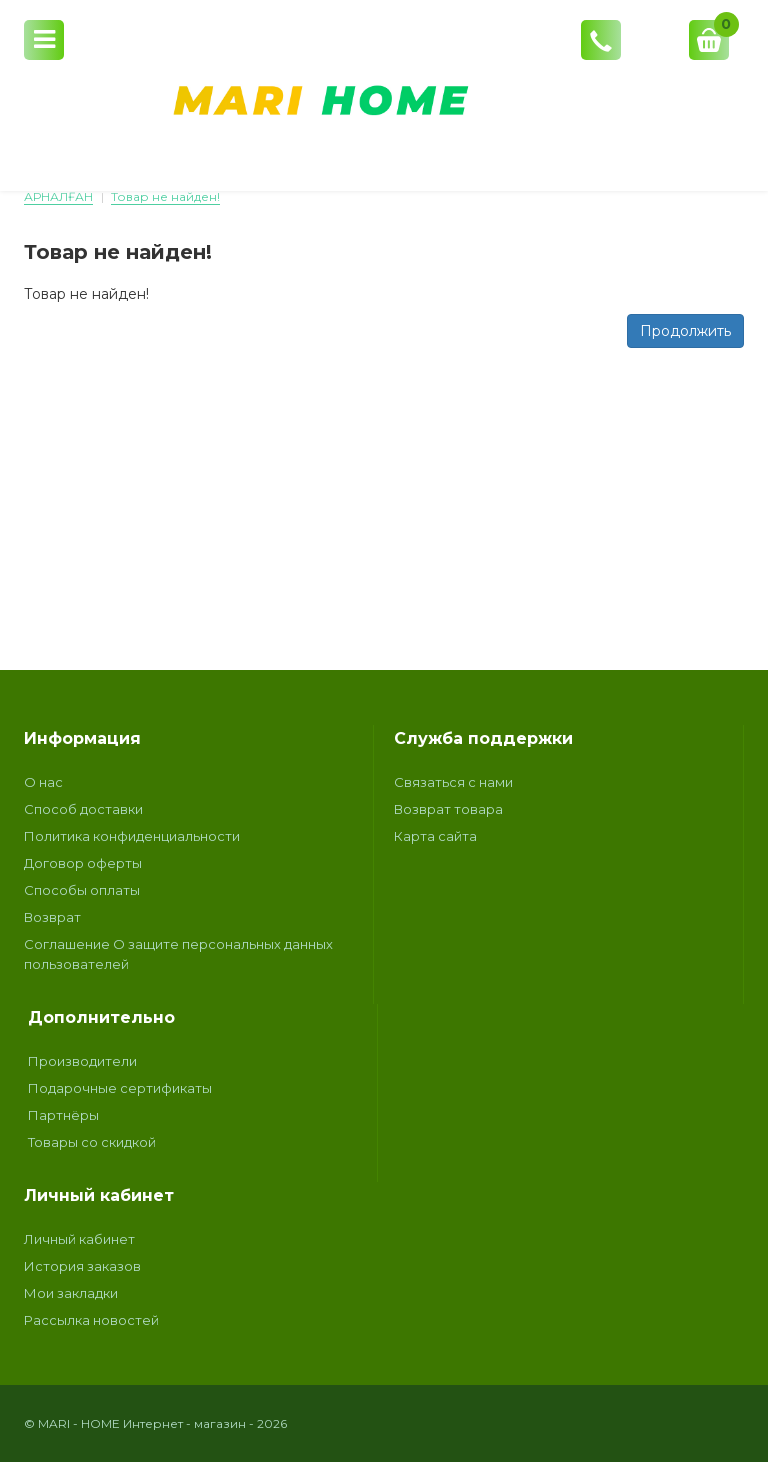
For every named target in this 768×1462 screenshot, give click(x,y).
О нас (43, 782)
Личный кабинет (79, 1239)
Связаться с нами (453, 782)
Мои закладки (71, 1293)
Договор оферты (83, 863)
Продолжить (685, 331)
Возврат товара (448, 809)
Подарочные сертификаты (120, 1088)
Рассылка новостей (91, 1320)
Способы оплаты (82, 890)
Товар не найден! (165, 196)
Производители (82, 1061)
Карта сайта (435, 836)
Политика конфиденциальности (132, 836)
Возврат (52, 917)
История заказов (82, 1266)
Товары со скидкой (92, 1142)
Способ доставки (83, 809)
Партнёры (63, 1115)
